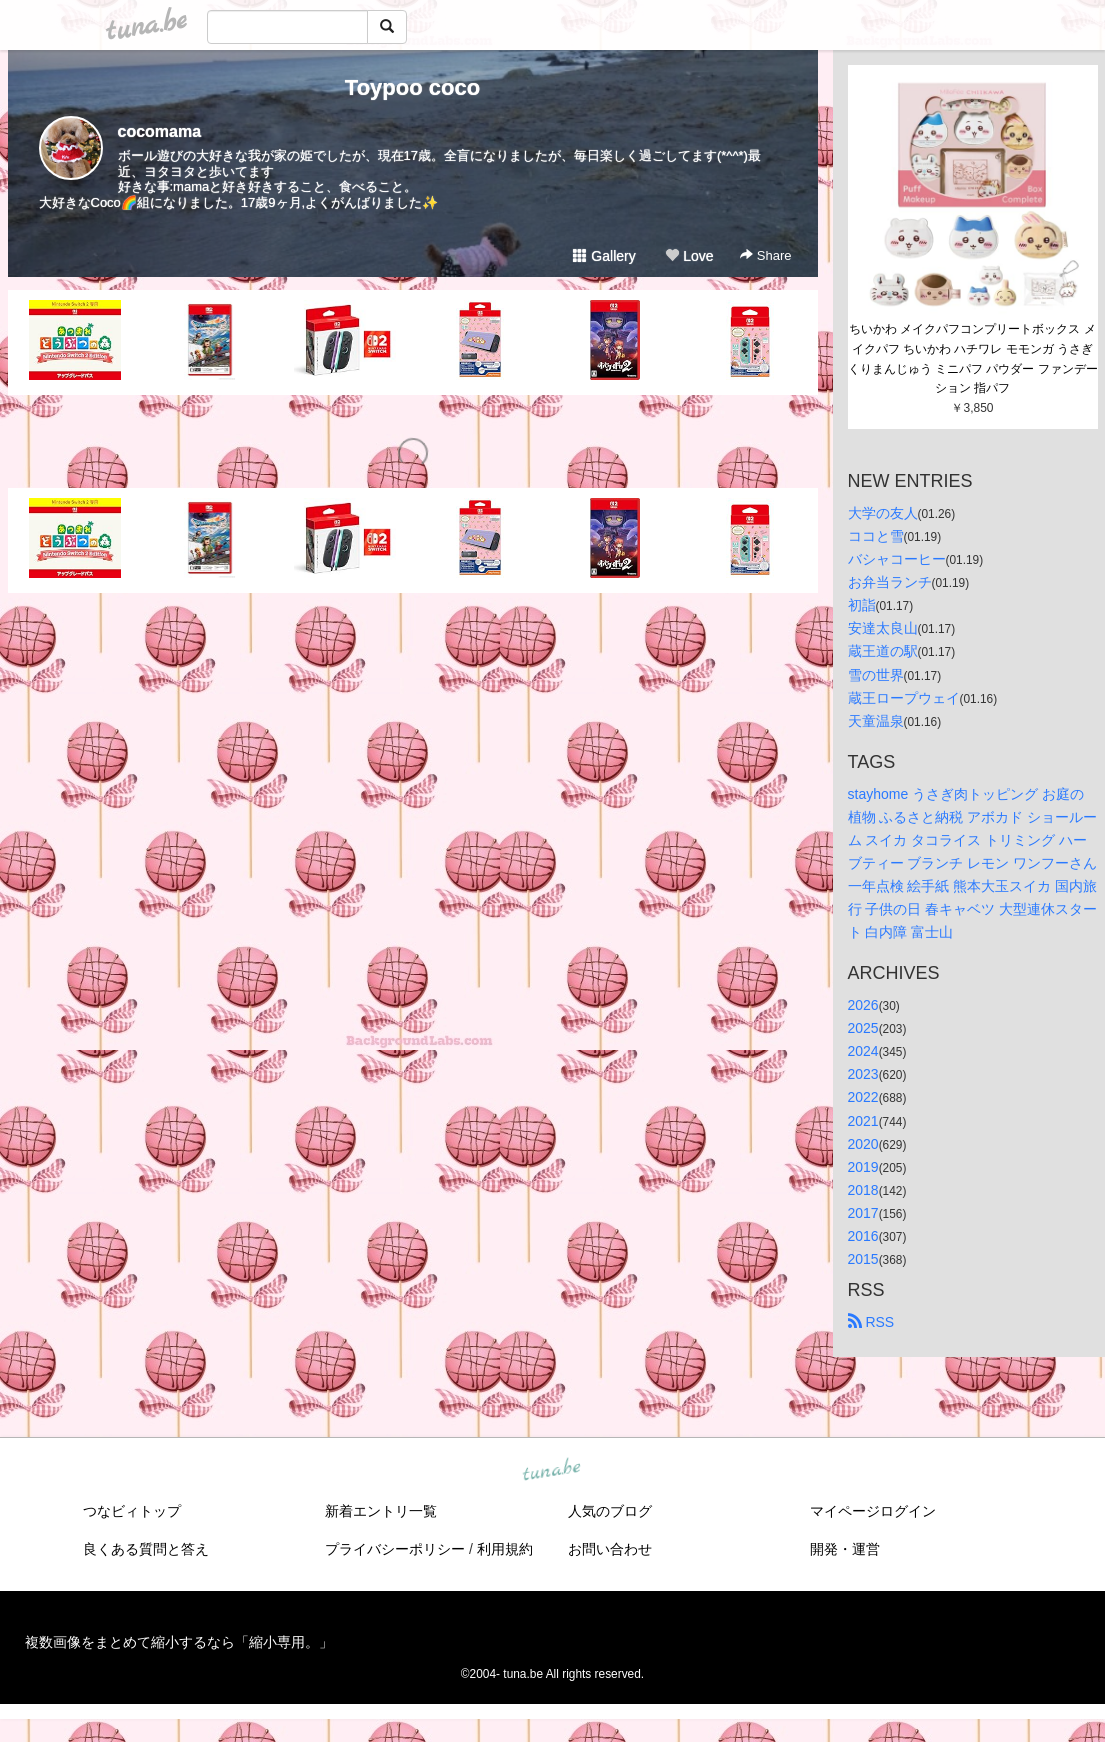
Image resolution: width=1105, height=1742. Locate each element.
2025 (863, 1028)
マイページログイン (873, 1511)
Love (689, 256)
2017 (863, 1213)
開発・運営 (845, 1549)
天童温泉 (876, 721)
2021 (863, 1121)
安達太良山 (883, 628)
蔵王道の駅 (883, 651)
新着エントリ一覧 (381, 1511)
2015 (863, 1259)
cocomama (160, 131)
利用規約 (505, 1549)
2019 (863, 1167)
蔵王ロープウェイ (904, 698)
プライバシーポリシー (395, 1549)
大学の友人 (883, 513)
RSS (871, 1322)
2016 (863, 1236)
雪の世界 (876, 675)
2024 (863, 1051)
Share (765, 255)
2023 (863, 1074)
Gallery (604, 256)
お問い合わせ (610, 1549)
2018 (863, 1190)
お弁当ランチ (890, 582)
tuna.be (552, 1471)
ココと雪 (876, 536)
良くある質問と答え (146, 1549)
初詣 (862, 605)
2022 (863, 1097)
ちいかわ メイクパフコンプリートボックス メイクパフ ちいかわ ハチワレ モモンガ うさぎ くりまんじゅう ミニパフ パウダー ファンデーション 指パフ (973, 358)
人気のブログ (610, 1511)
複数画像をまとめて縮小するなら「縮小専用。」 (179, 1642)
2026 (863, 1005)
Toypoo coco (412, 87)
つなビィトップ (132, 1511)
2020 (863, 1144)
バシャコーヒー (897, 559)
